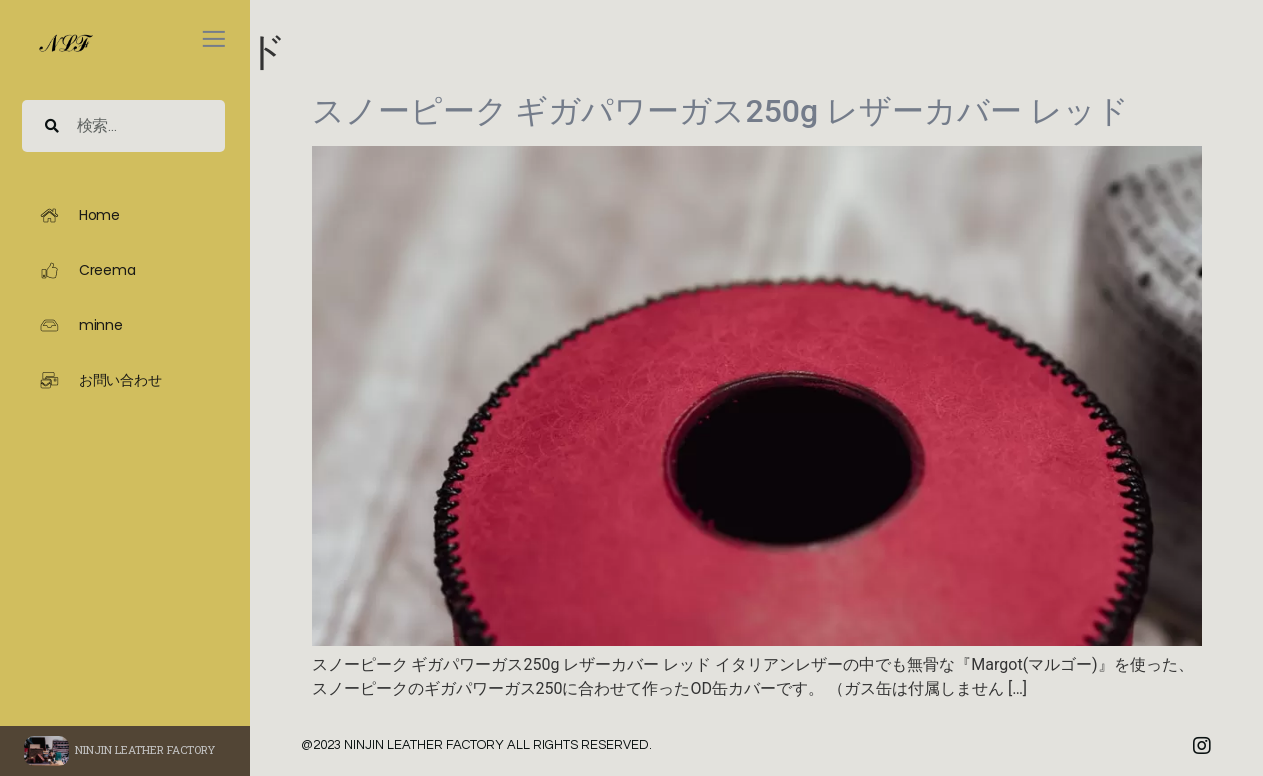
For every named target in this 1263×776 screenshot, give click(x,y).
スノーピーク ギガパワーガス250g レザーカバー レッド (721, 111)
